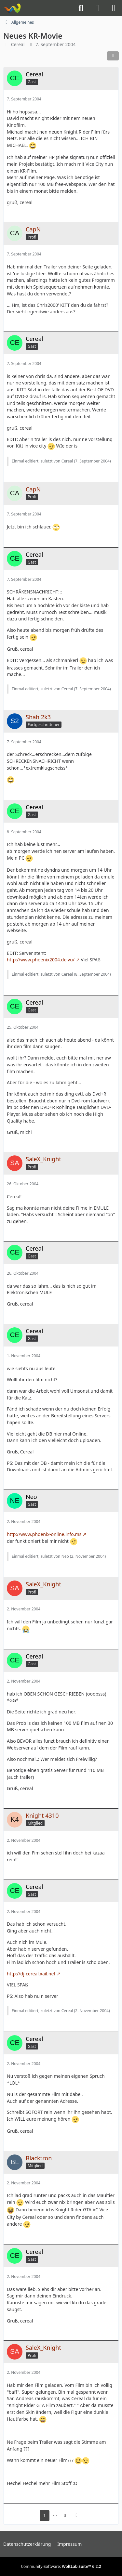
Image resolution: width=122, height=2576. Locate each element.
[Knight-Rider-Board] (12, 8)
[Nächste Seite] (76, 2515)
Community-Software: (61, 2566)
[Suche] (81, 8)
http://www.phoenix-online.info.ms (44, 1534)
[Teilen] (113, 55)
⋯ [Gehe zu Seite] (55, 2515)
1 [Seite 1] (44, 2515)
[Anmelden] (97, 8)
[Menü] (113, 8)
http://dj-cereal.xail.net (31, 1974)
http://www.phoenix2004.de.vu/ (41, 959)
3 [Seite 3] (65, 2515)
